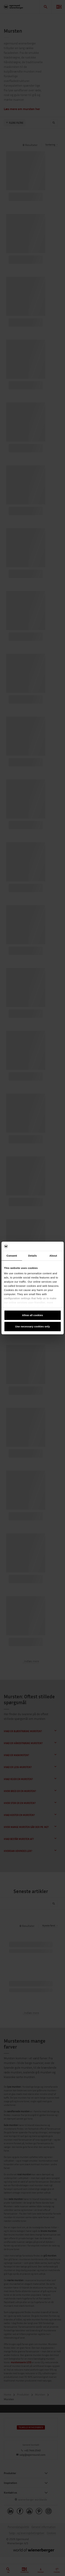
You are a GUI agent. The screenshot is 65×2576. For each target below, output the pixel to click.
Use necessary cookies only (32, 1326)
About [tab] (53, 1255)
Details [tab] (32, 1255)
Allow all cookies (32, 1315)
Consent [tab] (11, 1255)
